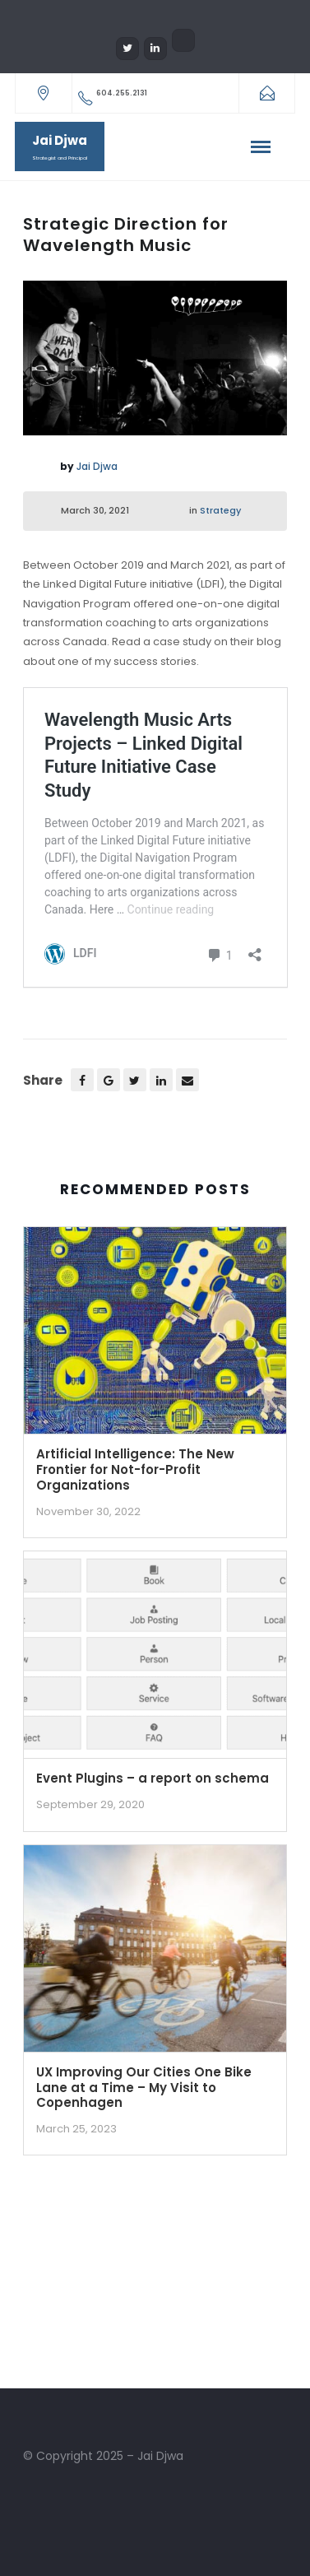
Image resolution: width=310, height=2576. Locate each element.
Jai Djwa (97, 466)
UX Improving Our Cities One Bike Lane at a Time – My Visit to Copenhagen (144, 2087)
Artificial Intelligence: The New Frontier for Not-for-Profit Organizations (135, 1469)
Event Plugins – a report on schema (152, 1778)
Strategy (220, 510)
